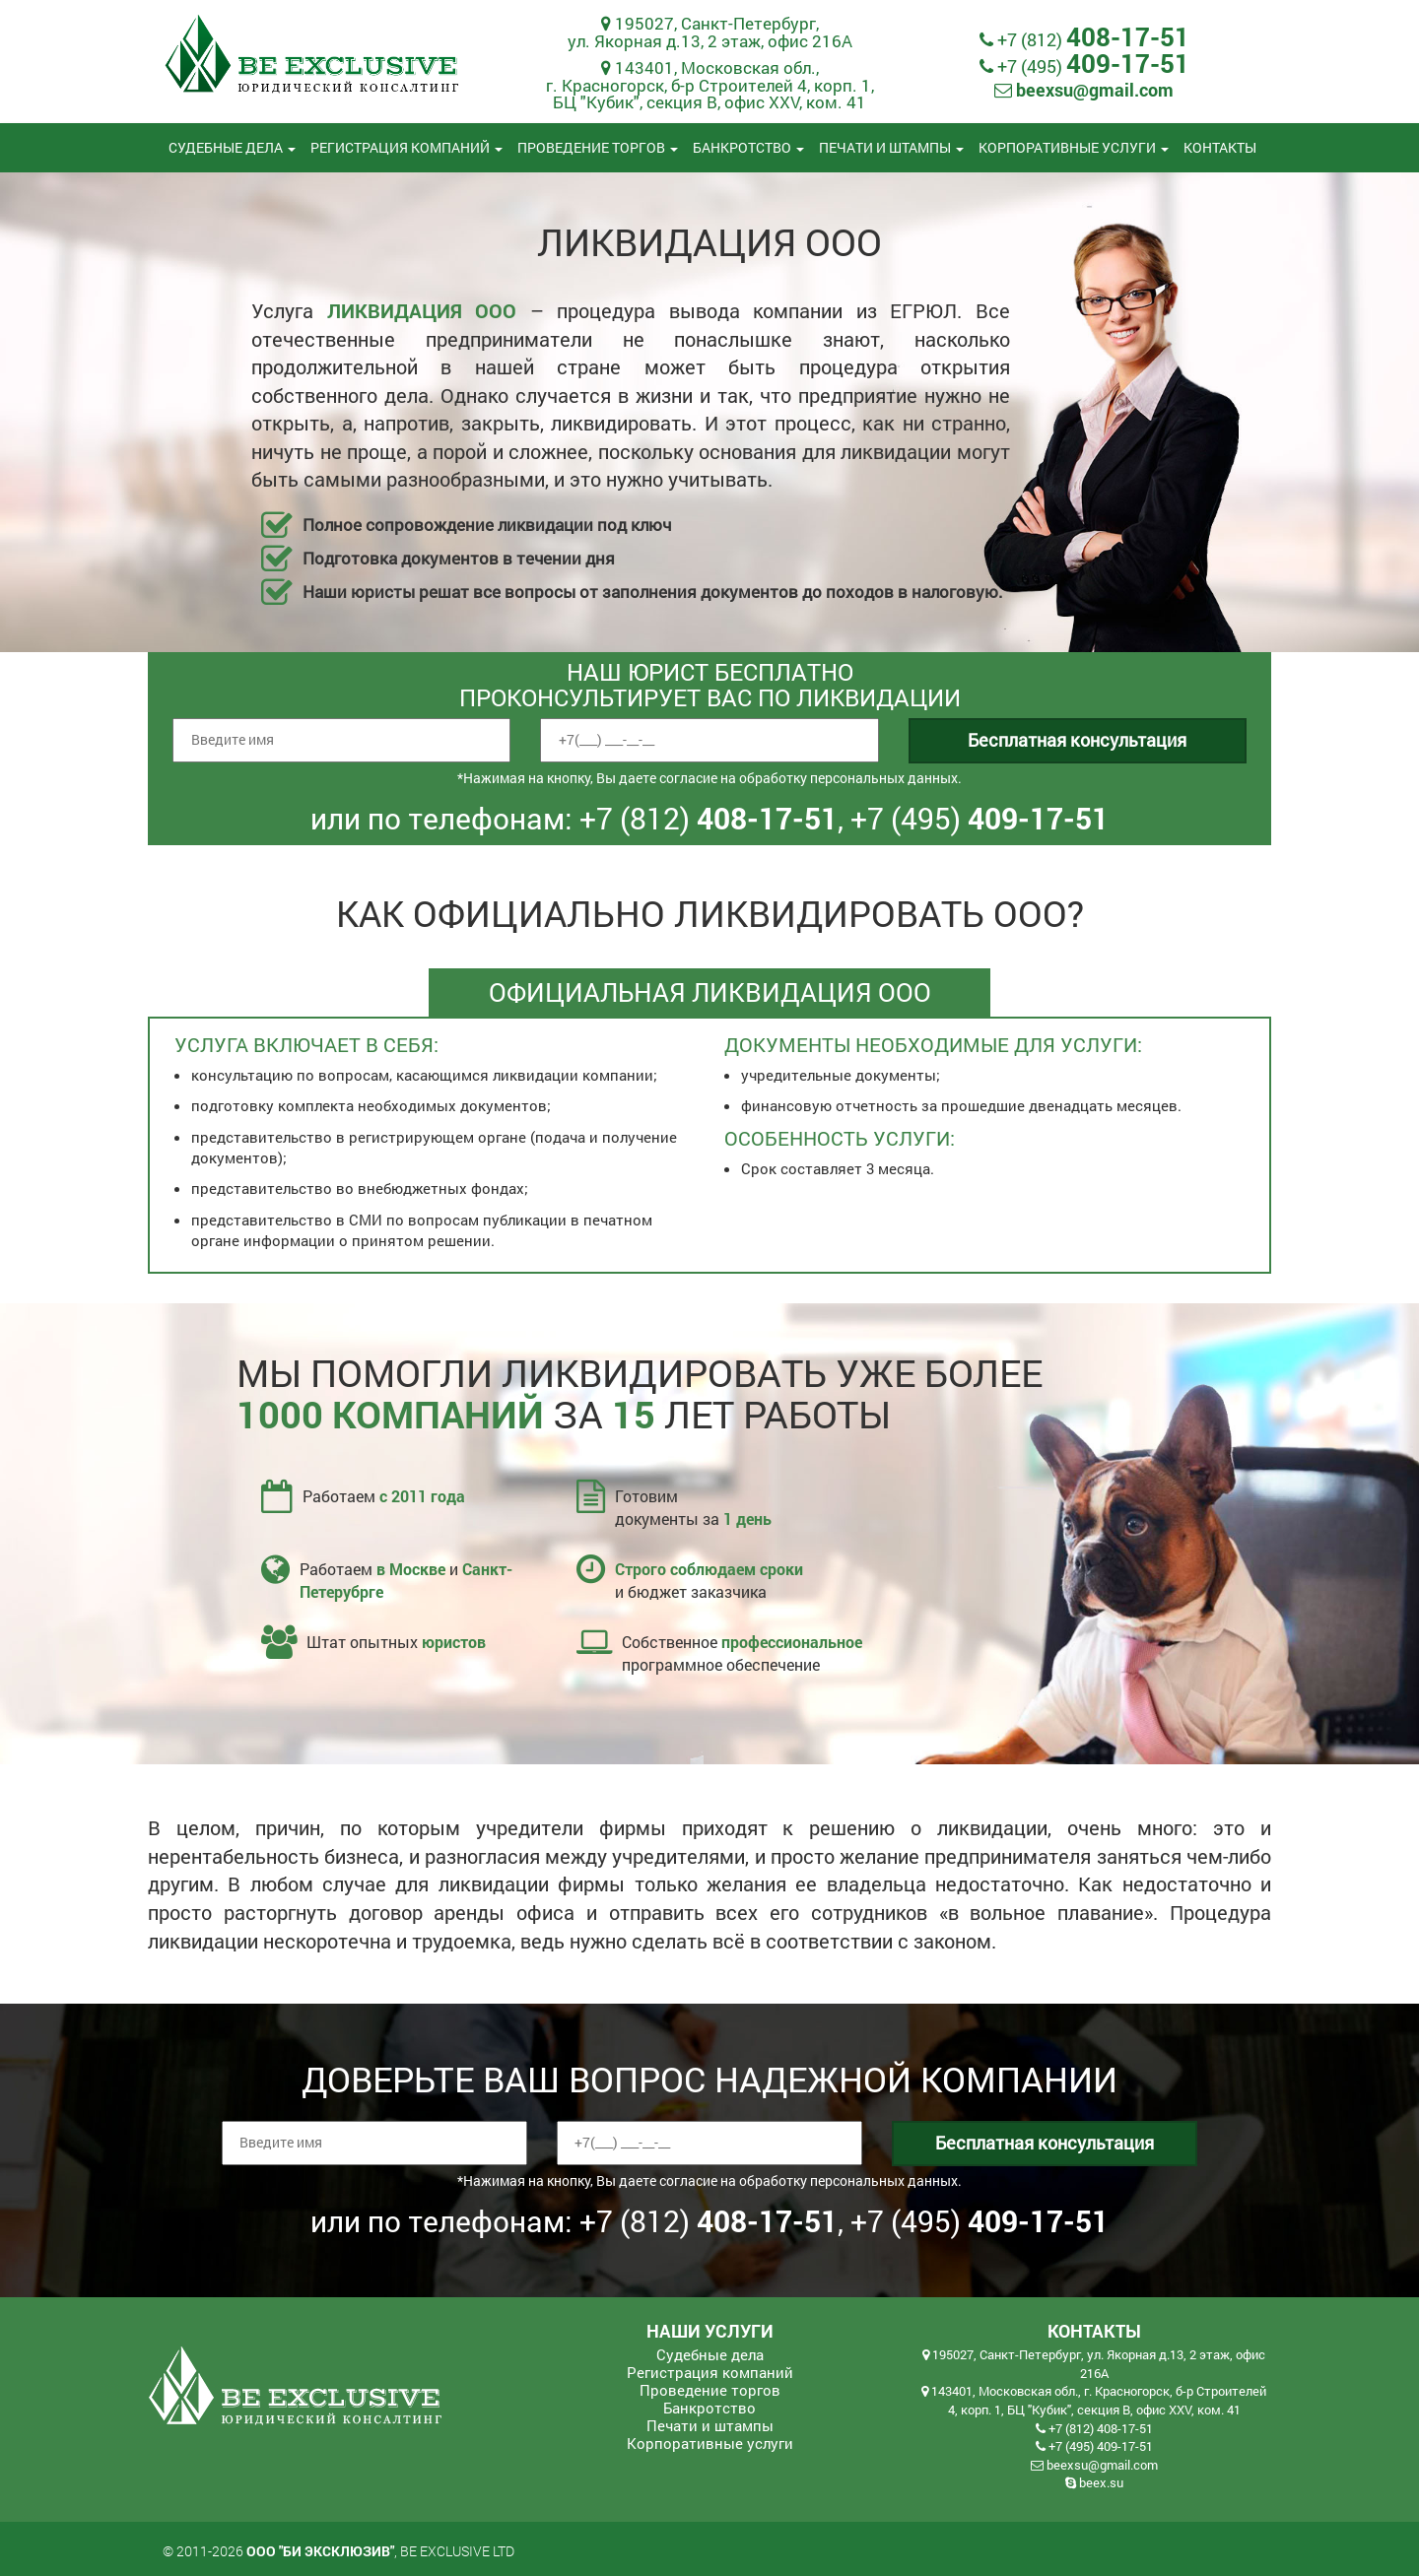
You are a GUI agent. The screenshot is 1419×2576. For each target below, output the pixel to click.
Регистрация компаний (406, 147)
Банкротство (748, 147)
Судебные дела (232, 147)
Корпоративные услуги (1074, 147)
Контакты (1219, 147)
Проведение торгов (597, 147)
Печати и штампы (891, 147)
